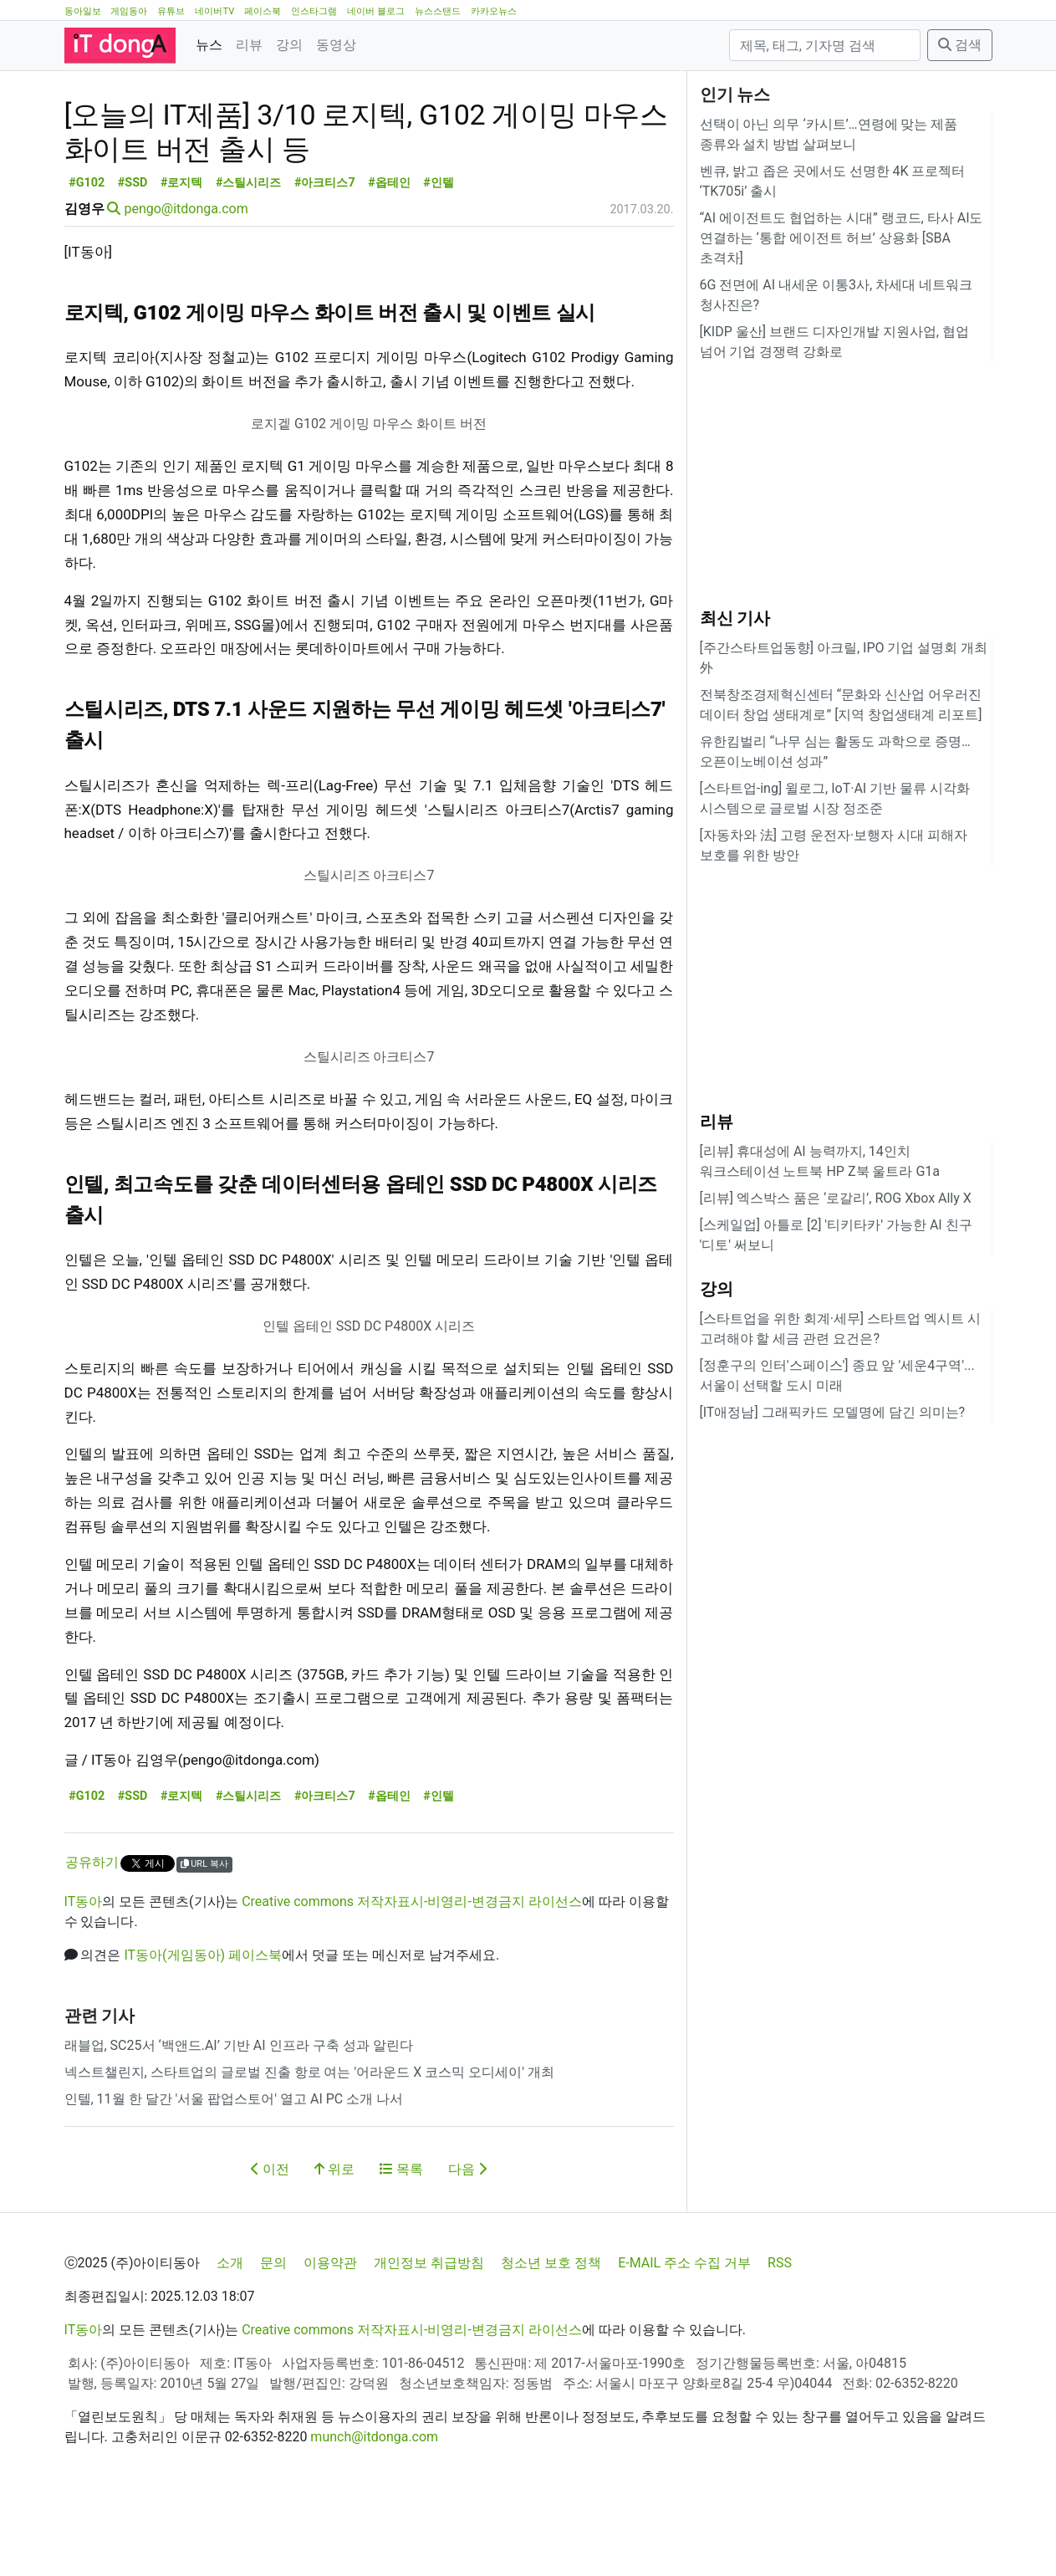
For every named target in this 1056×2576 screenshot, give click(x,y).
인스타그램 (314, 11)
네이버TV (214, 11)
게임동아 (128, 11)
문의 (273, 2338)
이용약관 (330, 2338)
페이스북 (262, 11)
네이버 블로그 (376, 11)
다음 (467, 2244)
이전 (270, 2244)
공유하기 (92, 1937)
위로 (334, 2244)
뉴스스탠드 (438, 11)
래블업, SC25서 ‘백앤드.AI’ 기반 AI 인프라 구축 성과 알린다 (238, 2121)
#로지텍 (182, 258)
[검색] (825, 45)
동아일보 (82, 11)
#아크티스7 (324, 258)
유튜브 (171, 11)
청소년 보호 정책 (551, 2338)
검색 (960, 45)
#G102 (87, 258)
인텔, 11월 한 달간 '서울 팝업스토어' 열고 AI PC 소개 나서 (234, 2174)
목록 (401, 2244)
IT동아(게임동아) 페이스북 (203, 2030)
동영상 (336, 45)
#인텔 (438, 258)
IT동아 (83, 1977)
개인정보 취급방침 (429, 2338)
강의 (289, 45)
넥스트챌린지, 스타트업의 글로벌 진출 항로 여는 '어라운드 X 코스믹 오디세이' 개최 (309, 2147)
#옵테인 (389, 258)
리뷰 (249, 45)
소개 (230, 2338)
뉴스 (209, 45)
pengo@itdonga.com (185, 284)
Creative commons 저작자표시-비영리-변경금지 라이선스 (412, 1977)
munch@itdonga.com (374, 2512)
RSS (780, 2338)
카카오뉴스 (494, 11)
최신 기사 (735, 618)
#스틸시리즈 (249, 258)
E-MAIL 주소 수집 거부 (684, 2338)
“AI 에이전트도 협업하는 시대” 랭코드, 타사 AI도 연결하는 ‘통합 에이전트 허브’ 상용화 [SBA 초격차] (841, 238)
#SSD (133, 258)
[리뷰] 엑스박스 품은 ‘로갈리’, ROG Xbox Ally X (836, 1198)
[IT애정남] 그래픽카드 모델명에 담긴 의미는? (833, 1412)
